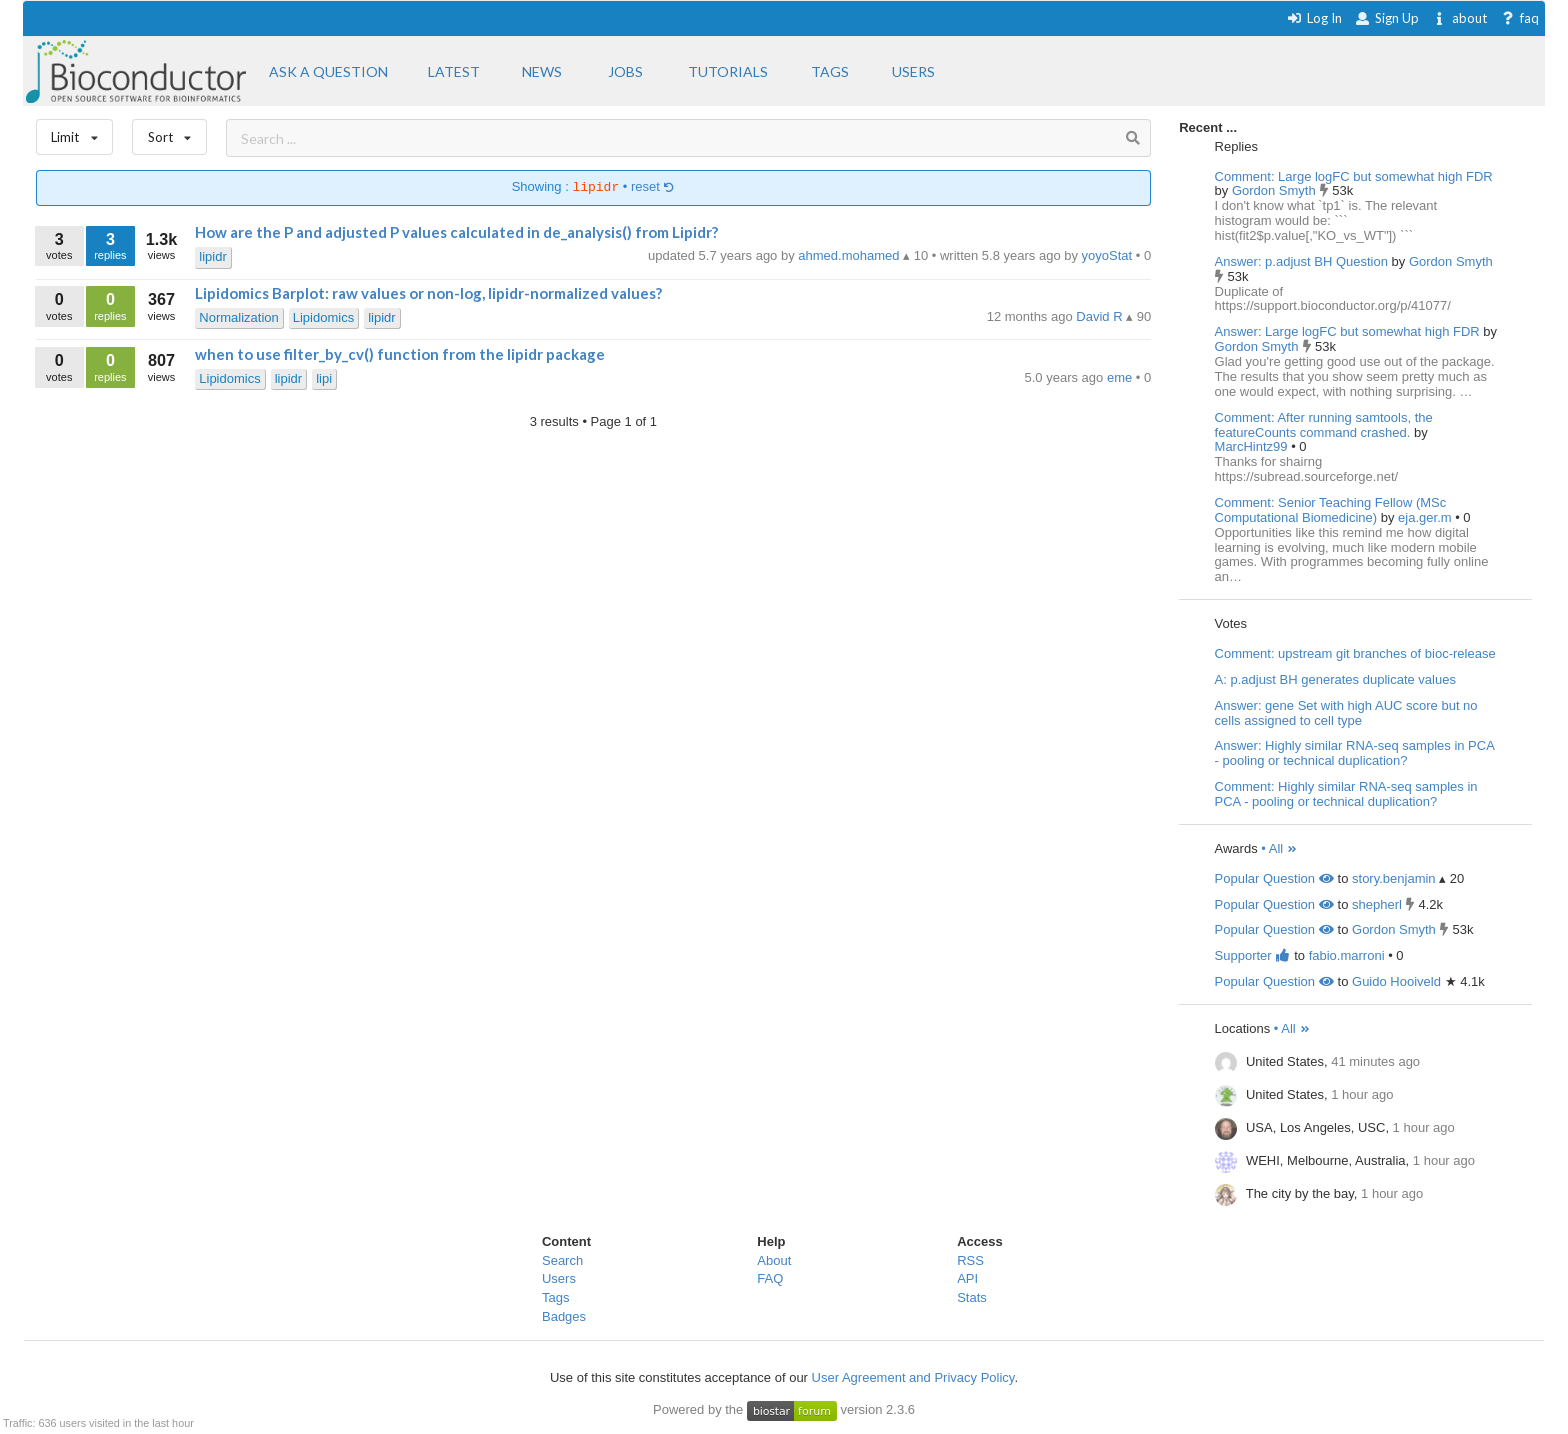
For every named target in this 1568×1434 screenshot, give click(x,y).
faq (1519, 18)
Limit (75, 132)
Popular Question (1274, 878)
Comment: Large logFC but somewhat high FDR (1354, 176)
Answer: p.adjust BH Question (1301, 261)
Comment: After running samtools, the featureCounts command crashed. (1324, 425)
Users (559, 1278)
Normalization (238, 317)
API (967, 1278)
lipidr (212, 256)
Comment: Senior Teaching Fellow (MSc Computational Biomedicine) (1331, 510)
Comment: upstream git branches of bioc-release (1355, 653)
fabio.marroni (1347, 955)
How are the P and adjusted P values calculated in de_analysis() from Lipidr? (456, 232)
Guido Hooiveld (1396, 981)
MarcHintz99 (1253, 446)
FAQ (770, 1278)
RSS (970, 1260)
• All (1279, 848)
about (1459, 18)
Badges (564, 1316)
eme (1121, 377)
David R (1101, 316)
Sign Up (1387, 18)
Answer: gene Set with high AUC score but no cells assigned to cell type (1346, 713)
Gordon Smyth (1275, 190)
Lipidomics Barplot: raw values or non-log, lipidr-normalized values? (428, 293)
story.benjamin (1394, 878)
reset (653, 187)
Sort (169, 132)
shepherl (1377, 904)
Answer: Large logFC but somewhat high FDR (1347, 331)
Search (562, 1260)
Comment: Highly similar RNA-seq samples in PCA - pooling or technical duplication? (1346, 794)
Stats (972, 1297)
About (774, 1260)
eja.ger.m (1426, 517)
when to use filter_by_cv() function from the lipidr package (400, 354)
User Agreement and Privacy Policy (913, 1377)
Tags (555, 1297)
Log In (1314, 18)
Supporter (1253, 955)
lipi (324, 378)
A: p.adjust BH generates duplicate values (1335, 679)
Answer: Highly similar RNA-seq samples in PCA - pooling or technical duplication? (1355, 753)
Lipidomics (323, 317)
